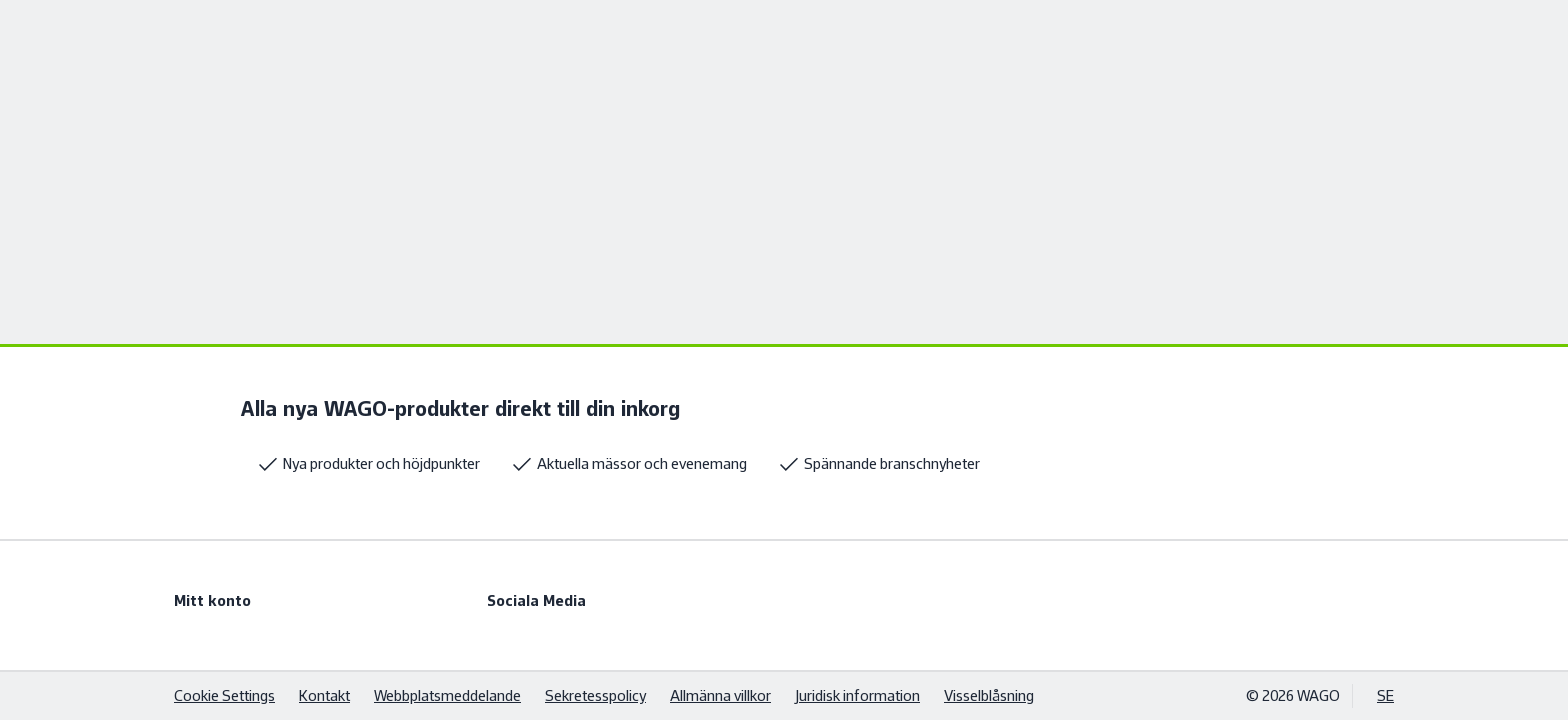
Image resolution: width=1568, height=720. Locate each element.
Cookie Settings (224, 695)
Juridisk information (857, 695)
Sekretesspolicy (595, 695)
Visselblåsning (989, 695)
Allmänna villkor (720, 695)
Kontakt (324, 695)
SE (1385, 695)
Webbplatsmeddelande (447, 695)
